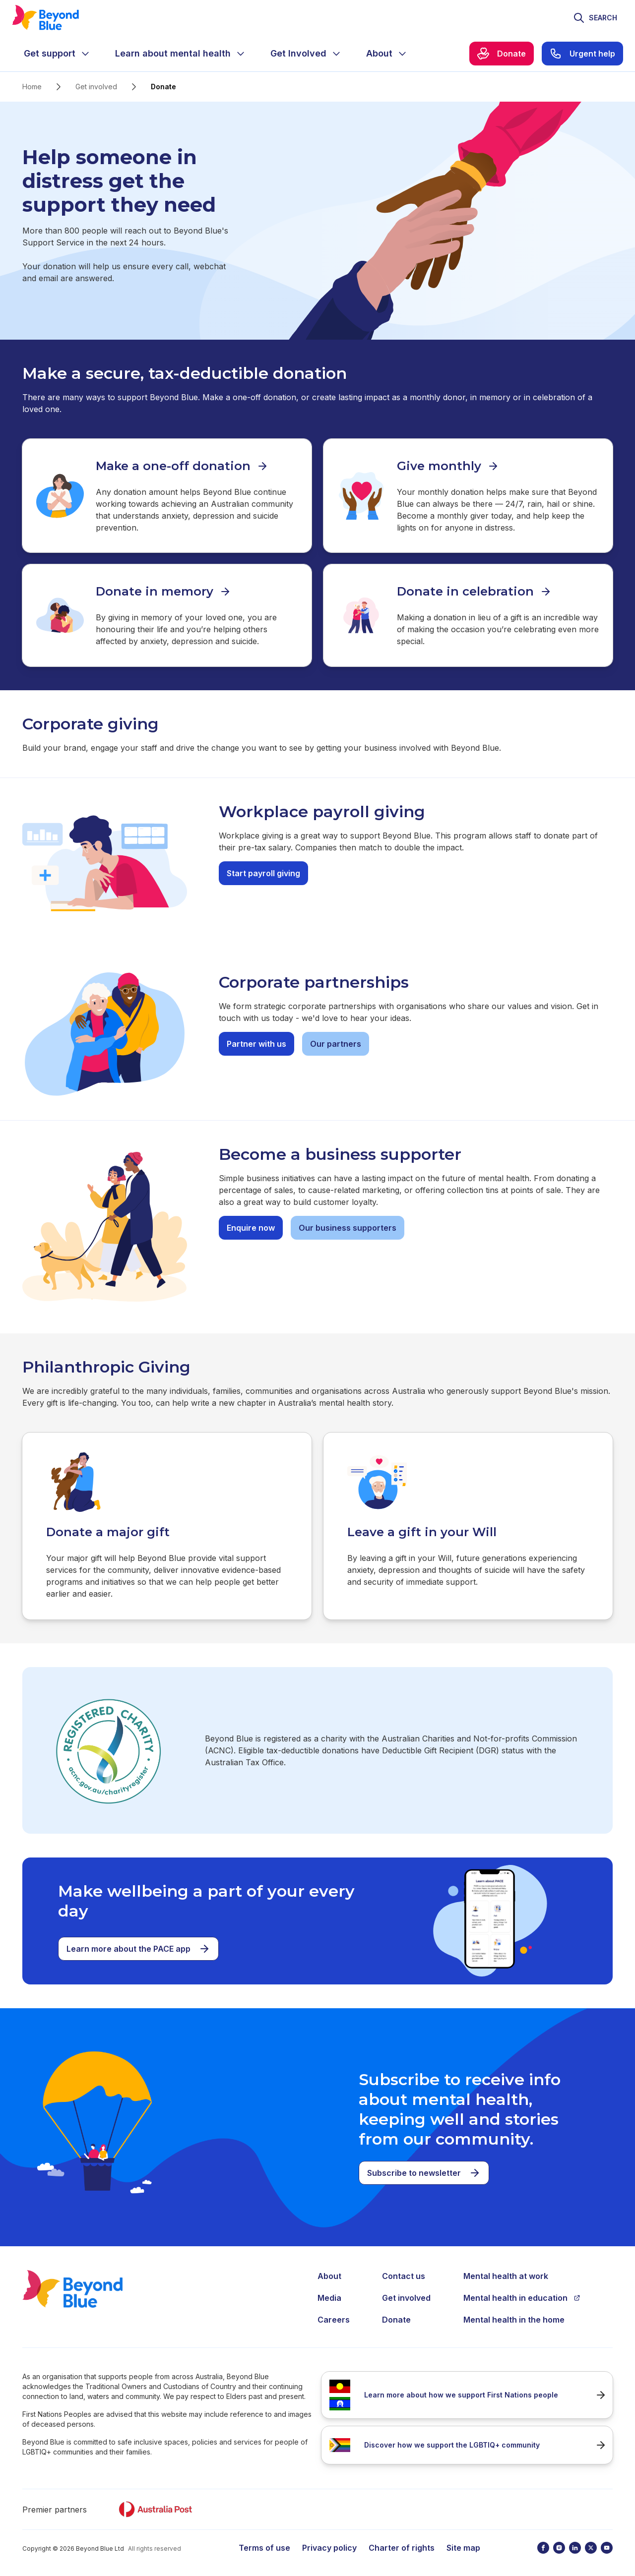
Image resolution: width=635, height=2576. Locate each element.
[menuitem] (57, 53)
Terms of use (264, 2546)
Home (32, 86)
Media (329, 2296)
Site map (463, 2546)
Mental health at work (505, 2274)
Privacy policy (329, 2546)
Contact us (403, 2274)
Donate (396, 2318)
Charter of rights (402, 2546)
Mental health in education (521, 2296)
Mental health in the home (514, 2318)
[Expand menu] (85, 54)
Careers (334, 2318)
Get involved (96, 86)
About (329, 2274)
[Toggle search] (595, 18)
